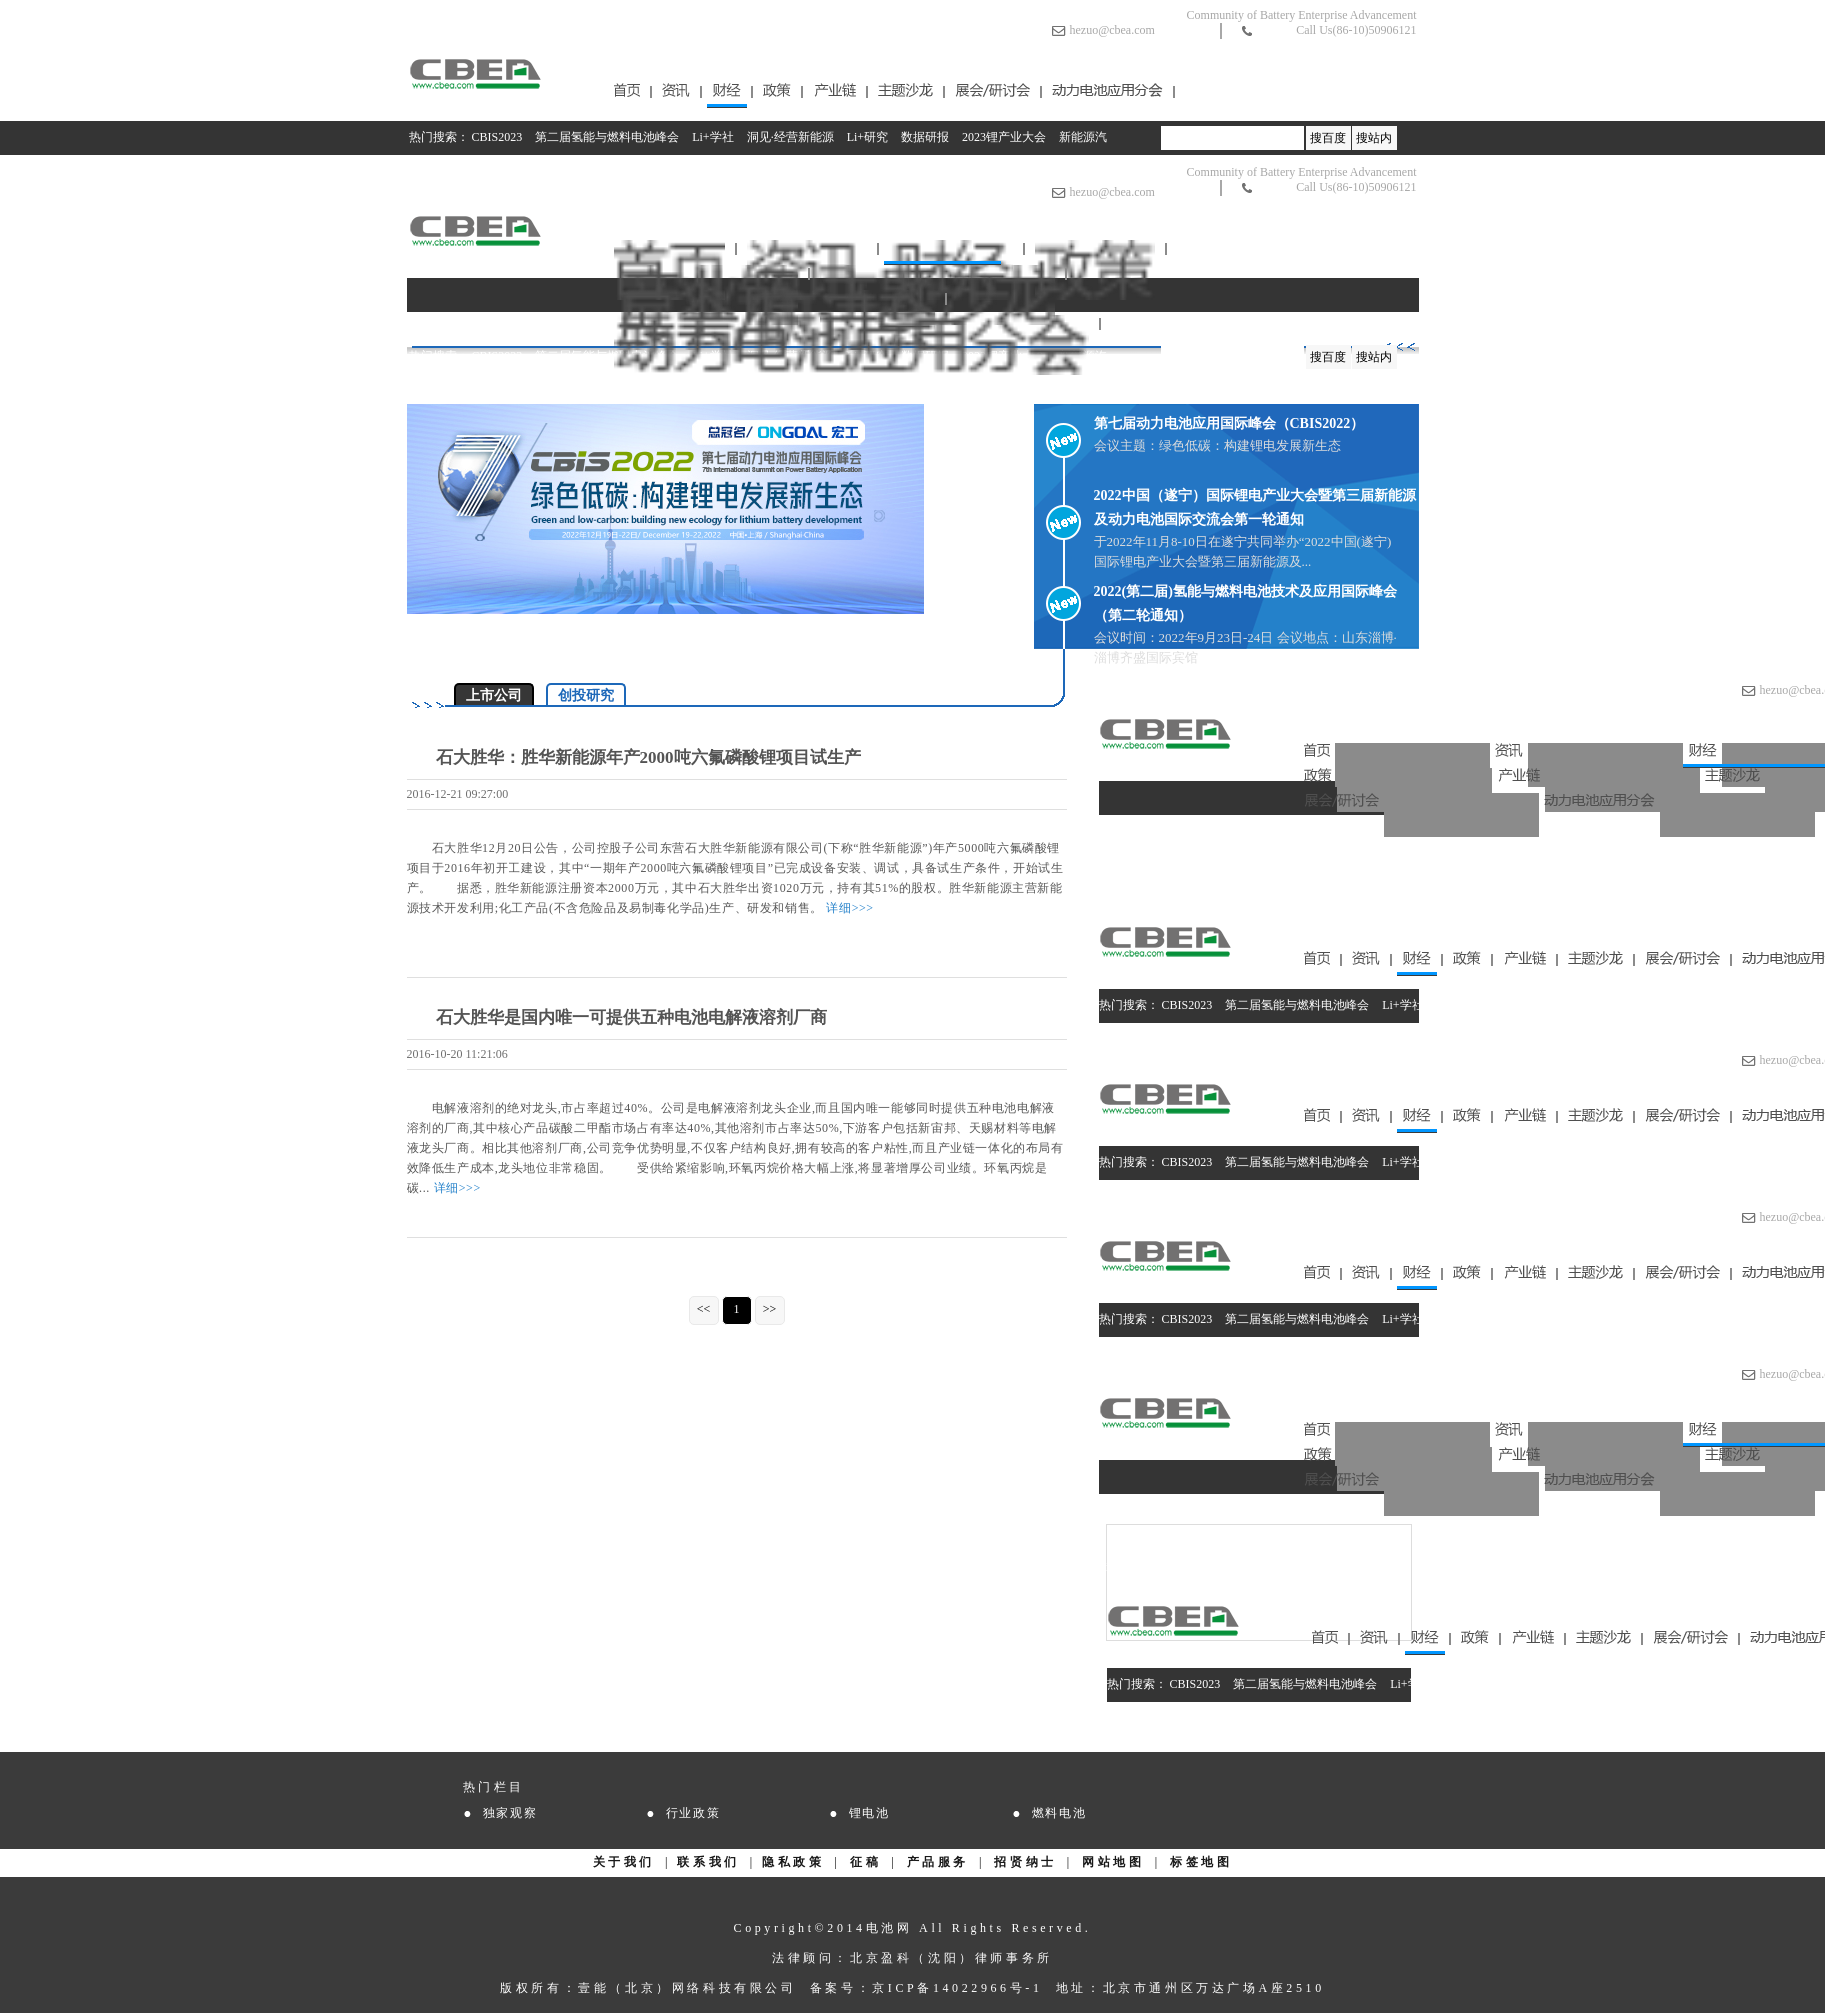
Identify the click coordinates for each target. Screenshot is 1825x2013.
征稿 (865, 1862)
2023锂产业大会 (1004, 137)
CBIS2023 (497, 137)
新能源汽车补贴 (1615, 888)
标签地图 (1201, 1862)
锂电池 (869, 1813)
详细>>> (849, 908)
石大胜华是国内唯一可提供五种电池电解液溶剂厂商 (631, 1017)
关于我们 (624, 1862)
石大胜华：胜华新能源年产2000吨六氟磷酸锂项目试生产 (648, 757)
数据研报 (925, 137)
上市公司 (494, 695)
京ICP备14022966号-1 (957, 1988)
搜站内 (1374, 138)
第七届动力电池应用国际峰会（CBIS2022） (1229, 423)
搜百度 (1328, 138)
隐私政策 (793, 1862)
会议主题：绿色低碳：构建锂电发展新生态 (1217, 445)
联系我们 (708, 1862)
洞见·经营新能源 (790, 137)
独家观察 (510, 1813)
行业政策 (693, 1813)
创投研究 (586, 695)
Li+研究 (867, 137)
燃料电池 (1059, 1813)
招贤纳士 (1025, 1862)
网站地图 (1113, 1862)
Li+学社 (712, 137)
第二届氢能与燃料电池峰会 (607, 137)
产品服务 (938, 1862)
